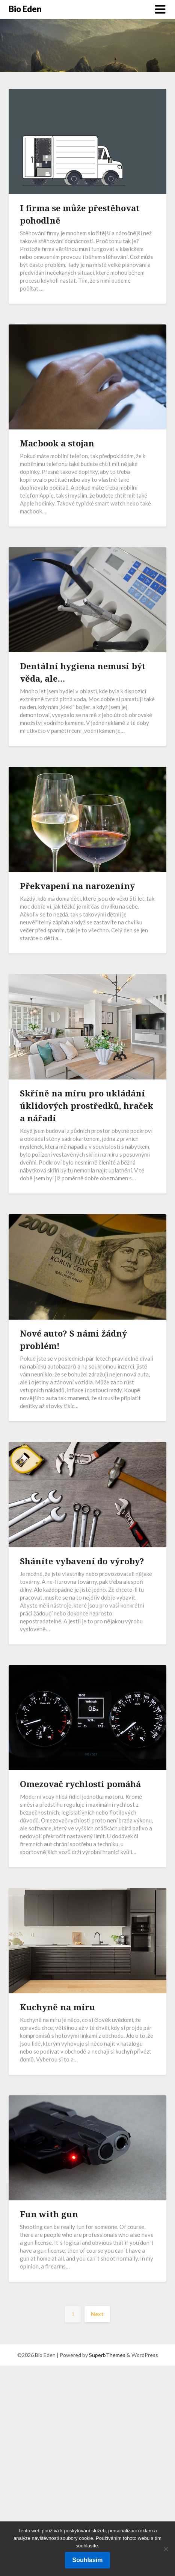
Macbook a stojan (57, 443)
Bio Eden (25, 9)
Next (97, 2314)
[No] (165, 2549)
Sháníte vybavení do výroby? (82, 1561)
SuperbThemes (107, 2355)
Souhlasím (87, 2560)
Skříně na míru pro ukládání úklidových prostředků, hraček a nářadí (86, 1105)
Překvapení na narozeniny (77, 885)
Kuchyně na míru (57, 2007)
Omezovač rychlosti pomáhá (80, 1783)
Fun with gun (49, 2214)
